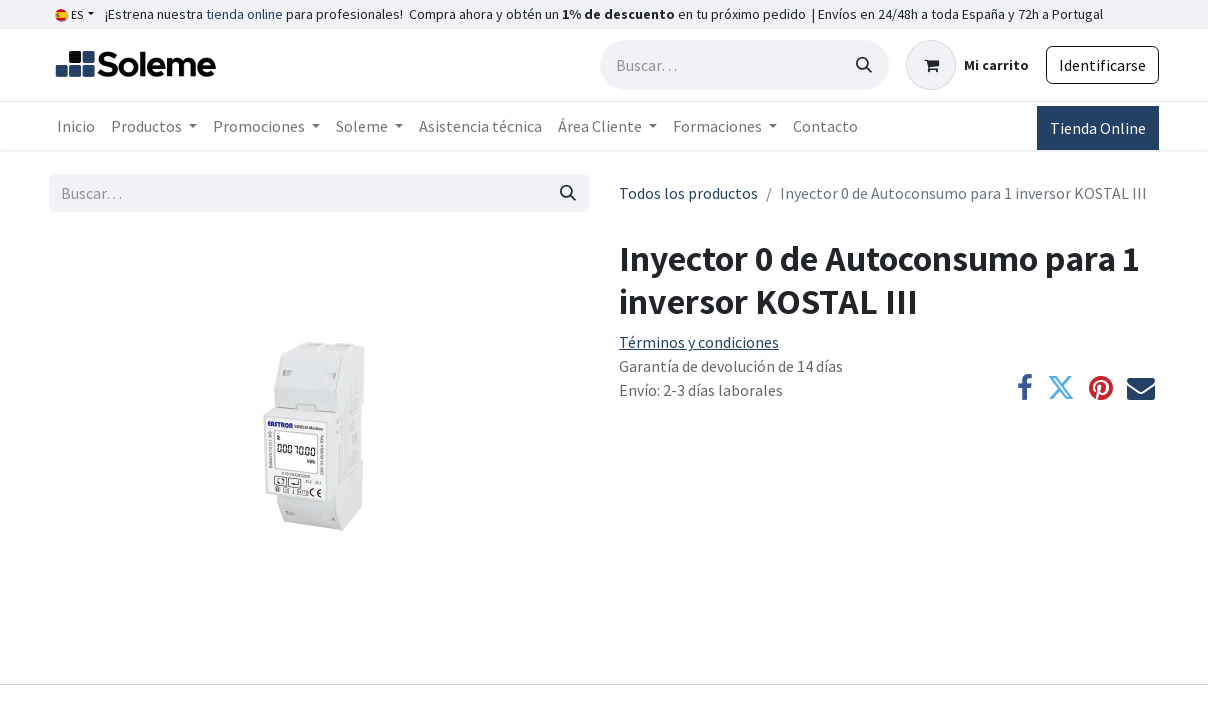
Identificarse (1102, 65)
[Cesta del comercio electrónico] (967, 65)
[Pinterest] (1101, 388)
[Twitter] (1061, 388)
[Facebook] (1025, 388)
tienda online (244, 14)
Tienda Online (1098, 128)
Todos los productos (688, 193)
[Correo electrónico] (1141, 388)
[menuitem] (76, 126)
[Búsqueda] (864, 65)
